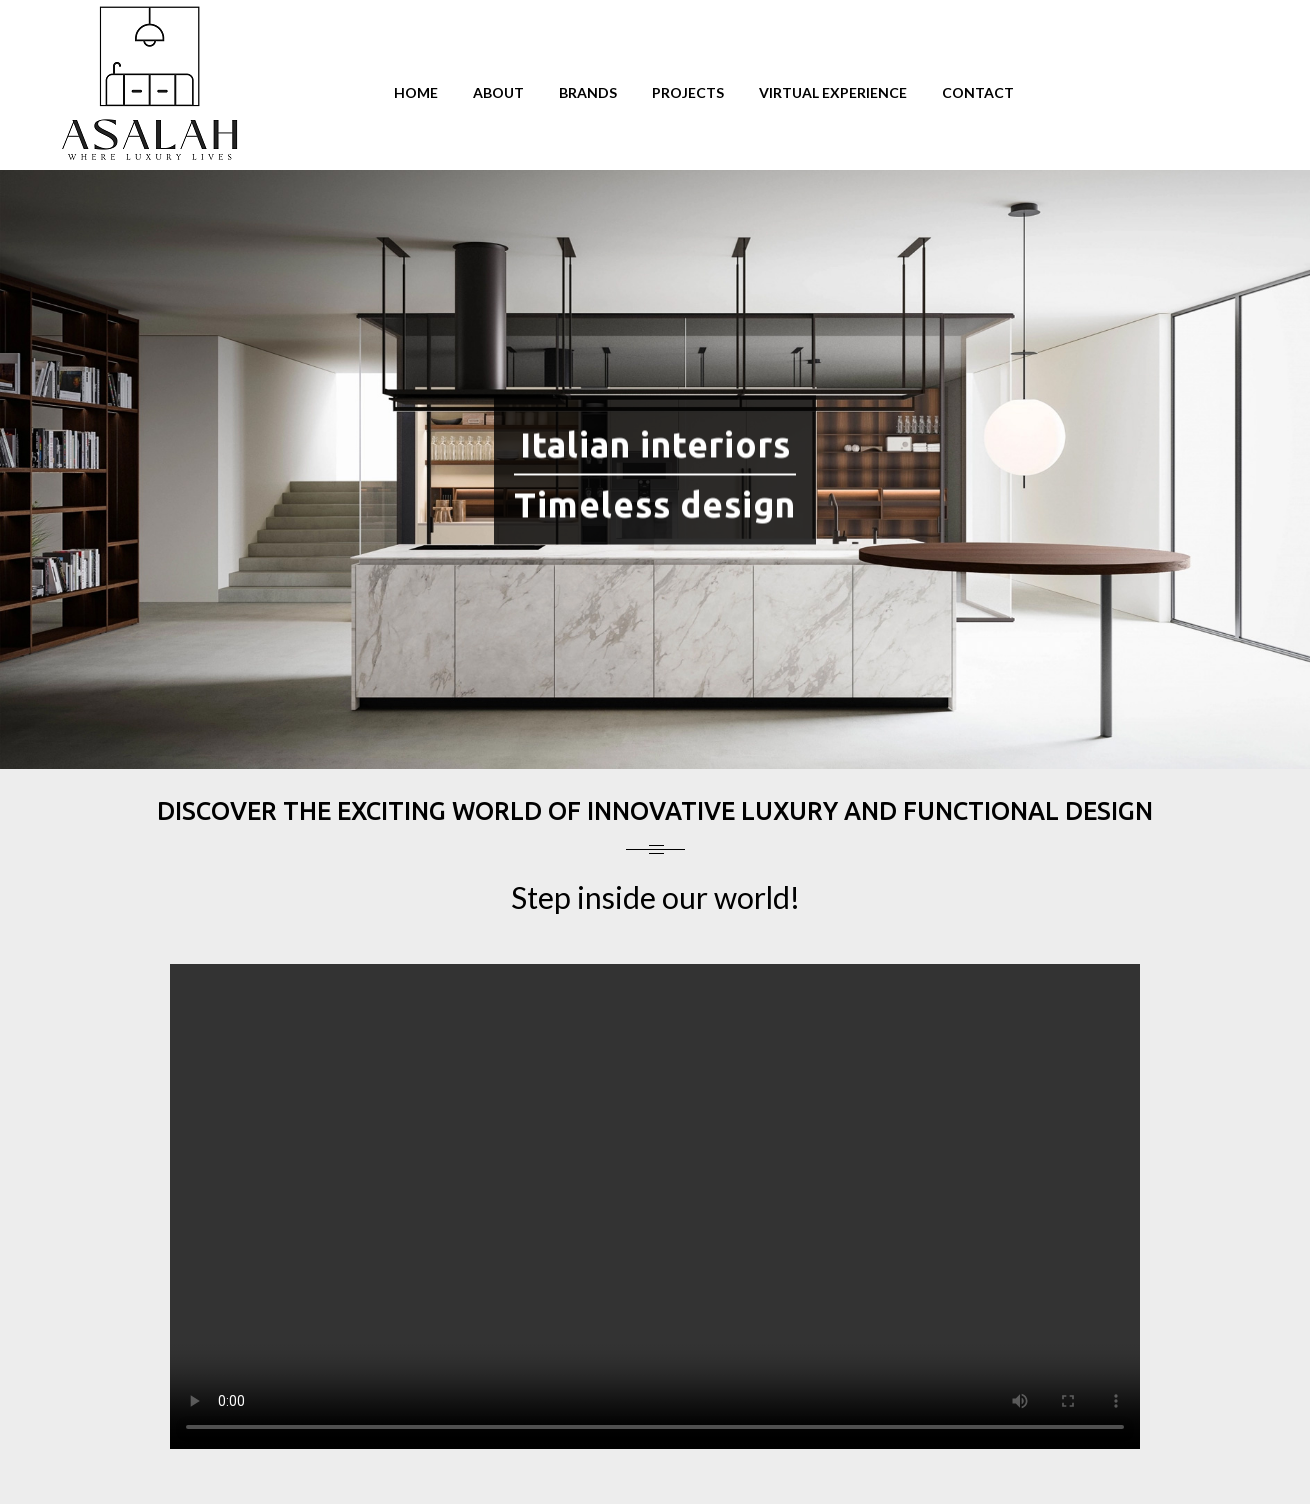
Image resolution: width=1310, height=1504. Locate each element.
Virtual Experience (833, 92)
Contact (978, 92)
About (498, 92)
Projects (688, 92)
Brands (588, 92)
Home (416, 92)
